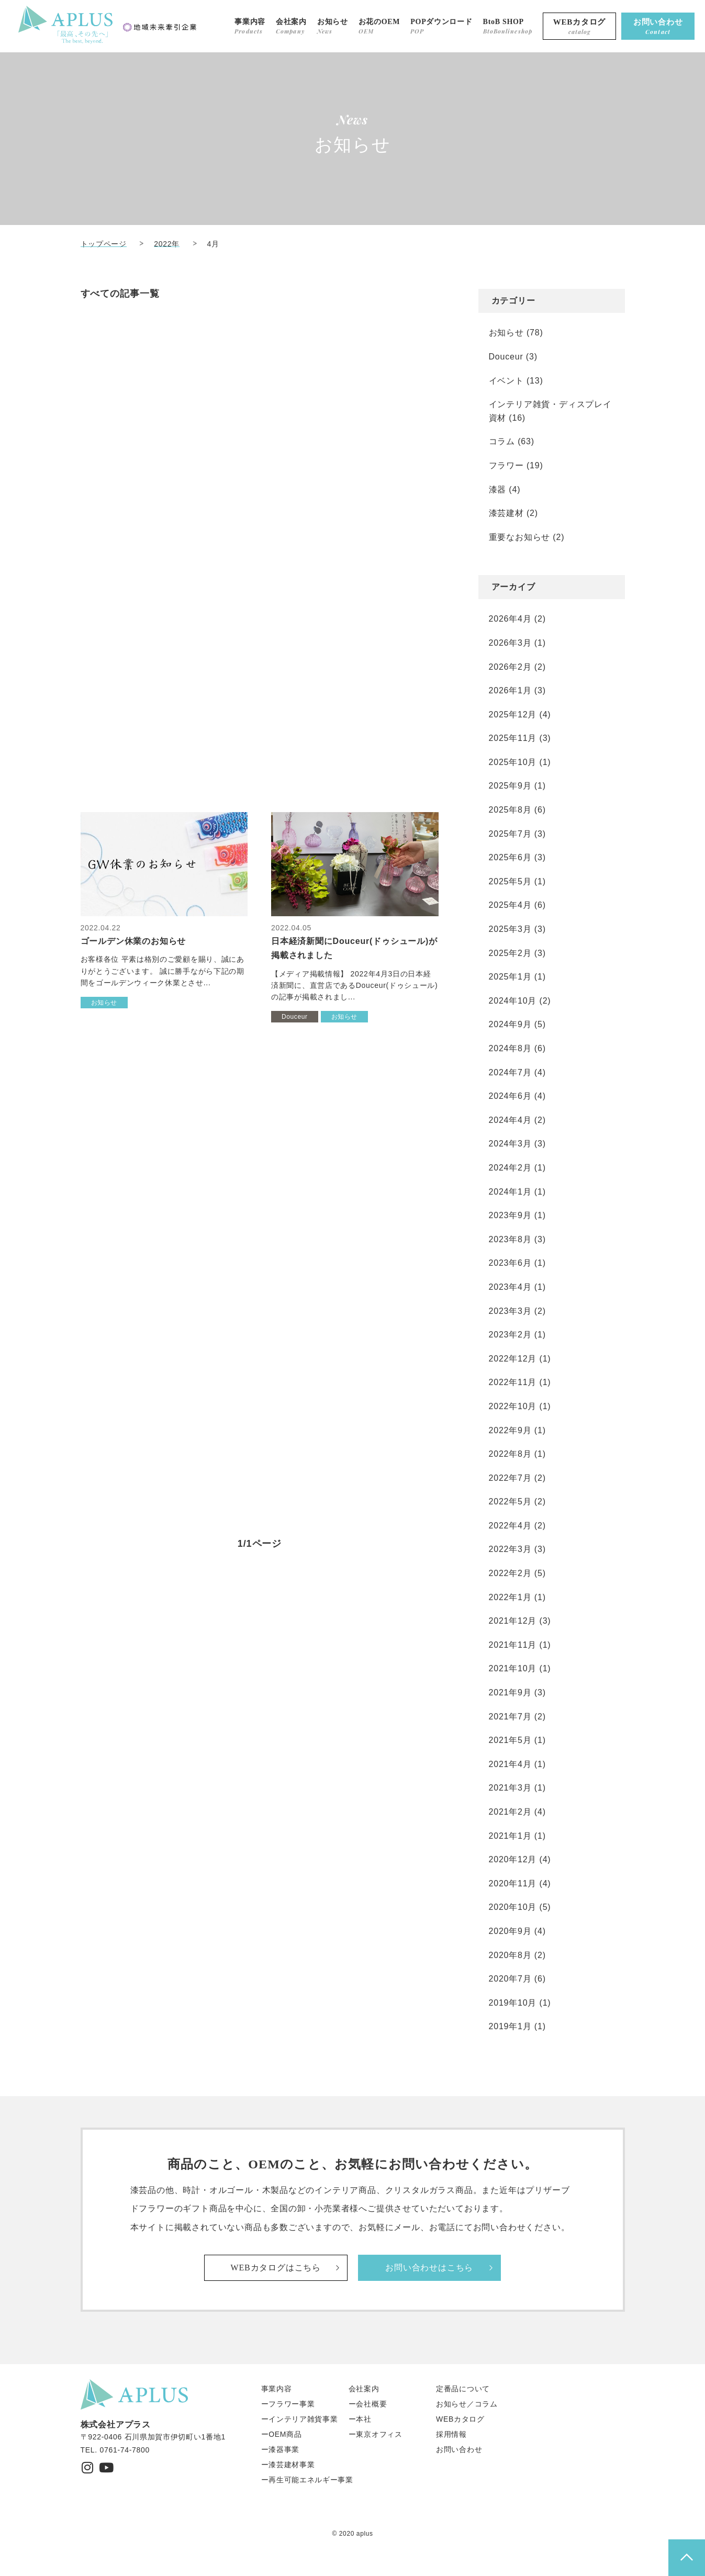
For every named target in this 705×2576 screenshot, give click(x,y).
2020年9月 (510, 1931)
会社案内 (364, 2388)
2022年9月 (510, 1430)
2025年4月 (510, 905)
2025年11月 (513, 738)
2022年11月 (513, 1382)
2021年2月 (510, 1811)
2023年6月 (510, 1262)
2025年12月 (513, 714)
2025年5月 (510, 881)
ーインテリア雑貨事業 (299, 2419)
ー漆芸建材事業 (288, 2464)
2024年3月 (510, 1143)
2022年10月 (513, 1406)
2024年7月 (510, 1072)
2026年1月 (510, 690)
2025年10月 (513, 762)
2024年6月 (510, 1096)
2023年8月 (510, 1239)
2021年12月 (513, 1620)
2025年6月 (510, 857)
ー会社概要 (368, 2404)
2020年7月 (510, 1978)
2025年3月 (510, 929)
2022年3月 (510, 1549)
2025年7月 (510, 833)
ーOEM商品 (281, 2434)
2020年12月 (513, 1859)
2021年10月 (513, 1668)
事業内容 (276, 2388)
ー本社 (360, 2419)
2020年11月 (513, 1883)
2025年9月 (510, 785)
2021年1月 (510, 1835)
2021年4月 (510, 1764)
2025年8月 (510, 809)
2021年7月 (510, 1716)
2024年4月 (510, 1120)
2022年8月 (510, 1453)
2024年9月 (510, 1024)
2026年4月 (510, 618)
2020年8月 (510, 1955)
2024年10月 (513, 1000)
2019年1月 (510, 2026)
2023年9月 (510, 1215)
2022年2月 (510, 1573)
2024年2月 (510, 1167)
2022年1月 (510, 1597)
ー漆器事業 (280, 2449)
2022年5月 (510, 1501)
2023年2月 (510, 1334)
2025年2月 (510, 953)
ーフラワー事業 (288, 2404)
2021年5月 (510, 1740)
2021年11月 (513, 1644)
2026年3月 (510, 642)
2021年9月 (510, 1692)
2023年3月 (510, 1311)
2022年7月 (510, 1477)
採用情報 (451, 2434)
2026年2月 (510, 666)
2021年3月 (510, 1787)
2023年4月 (510, 1287)
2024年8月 (510, 1048)
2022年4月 (510, 1525)
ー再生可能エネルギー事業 (307, 2480)
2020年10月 (513, 1907)
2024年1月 (510, 1191)
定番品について (463, 2388)
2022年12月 (513, 1358)
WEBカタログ (460, 2419)
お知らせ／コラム (467, 2404)
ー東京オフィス (375, 2434)
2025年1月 (510, 976)
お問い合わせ (459, 2449)
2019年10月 (513, 2002)
